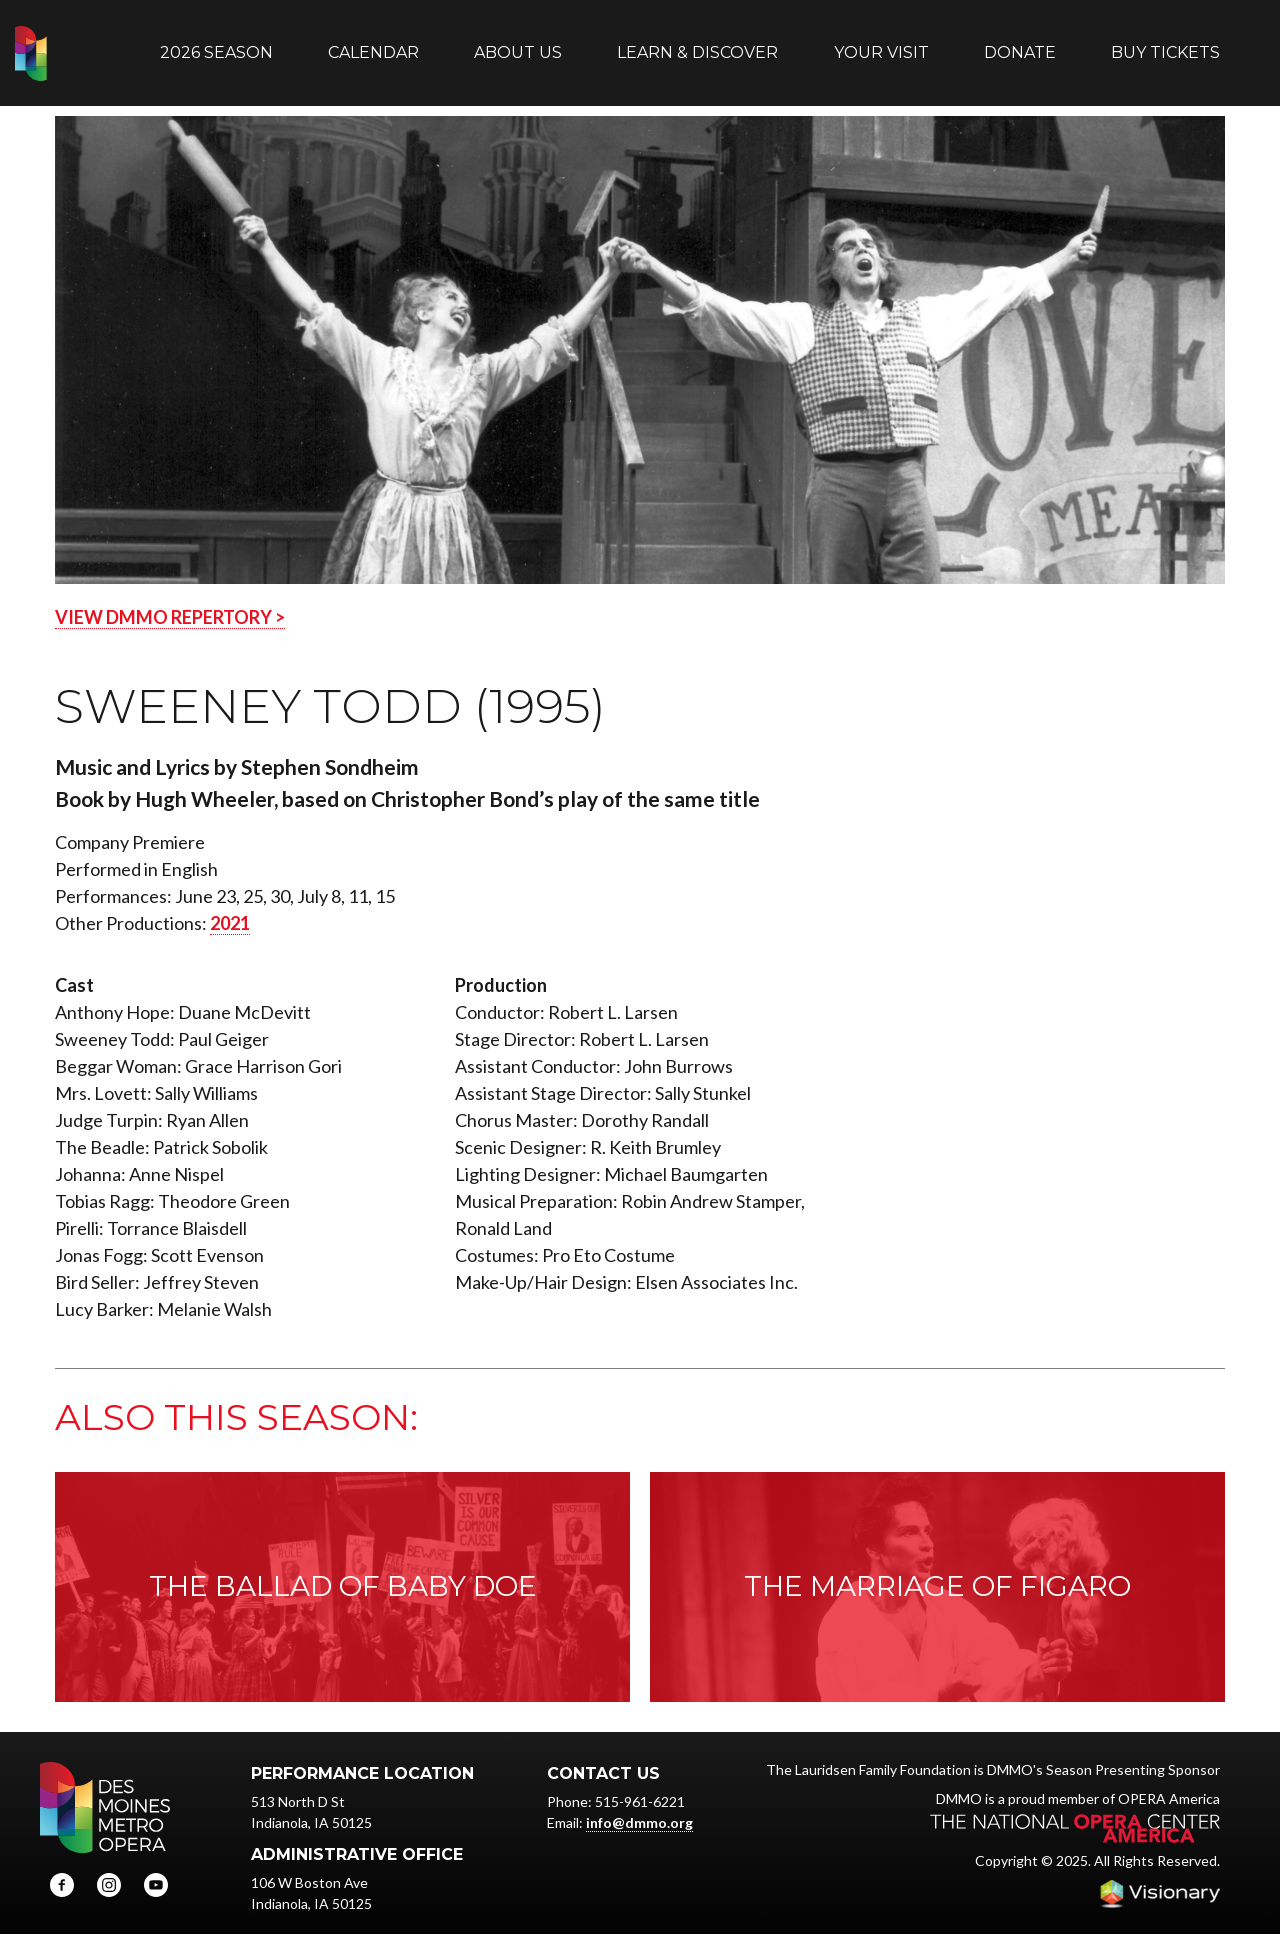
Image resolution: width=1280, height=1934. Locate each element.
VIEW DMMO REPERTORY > (170, 597)
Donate (1020, 42)
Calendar (373, 42)
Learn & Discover (697, 42)
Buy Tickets (1165, 42)
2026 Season (216, 42)
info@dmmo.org (639, 1802)
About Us (518, 42)
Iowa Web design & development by (1160, 1874)
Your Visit (881, 42)
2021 (230, 903)
